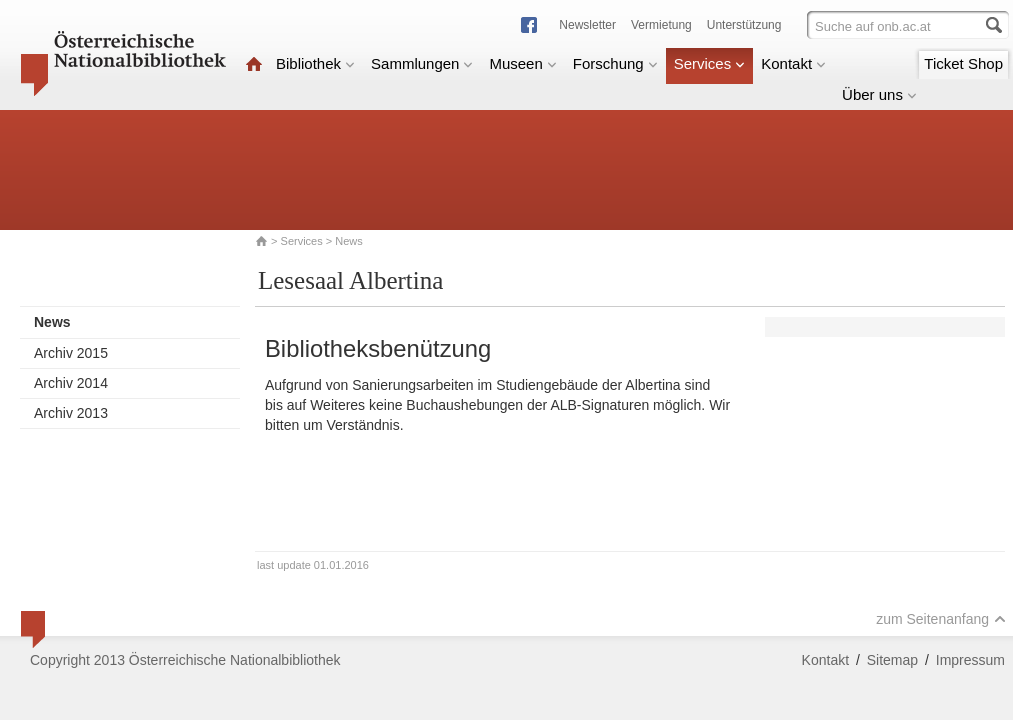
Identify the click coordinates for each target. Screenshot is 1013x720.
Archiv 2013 (71, 413)
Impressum (970, 660)
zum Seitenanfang (941, 619)
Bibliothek (315, 63)
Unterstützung (744, 25)
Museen (522, 63)
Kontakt (793, 63)
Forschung (615, 63)
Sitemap (892, 660)
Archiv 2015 (71, 353)
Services (710, 63)
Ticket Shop (963, 63)
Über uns (879, 94)
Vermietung (661, 25)
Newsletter (587, 25)
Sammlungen (422, 63)
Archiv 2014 (71, 383)
